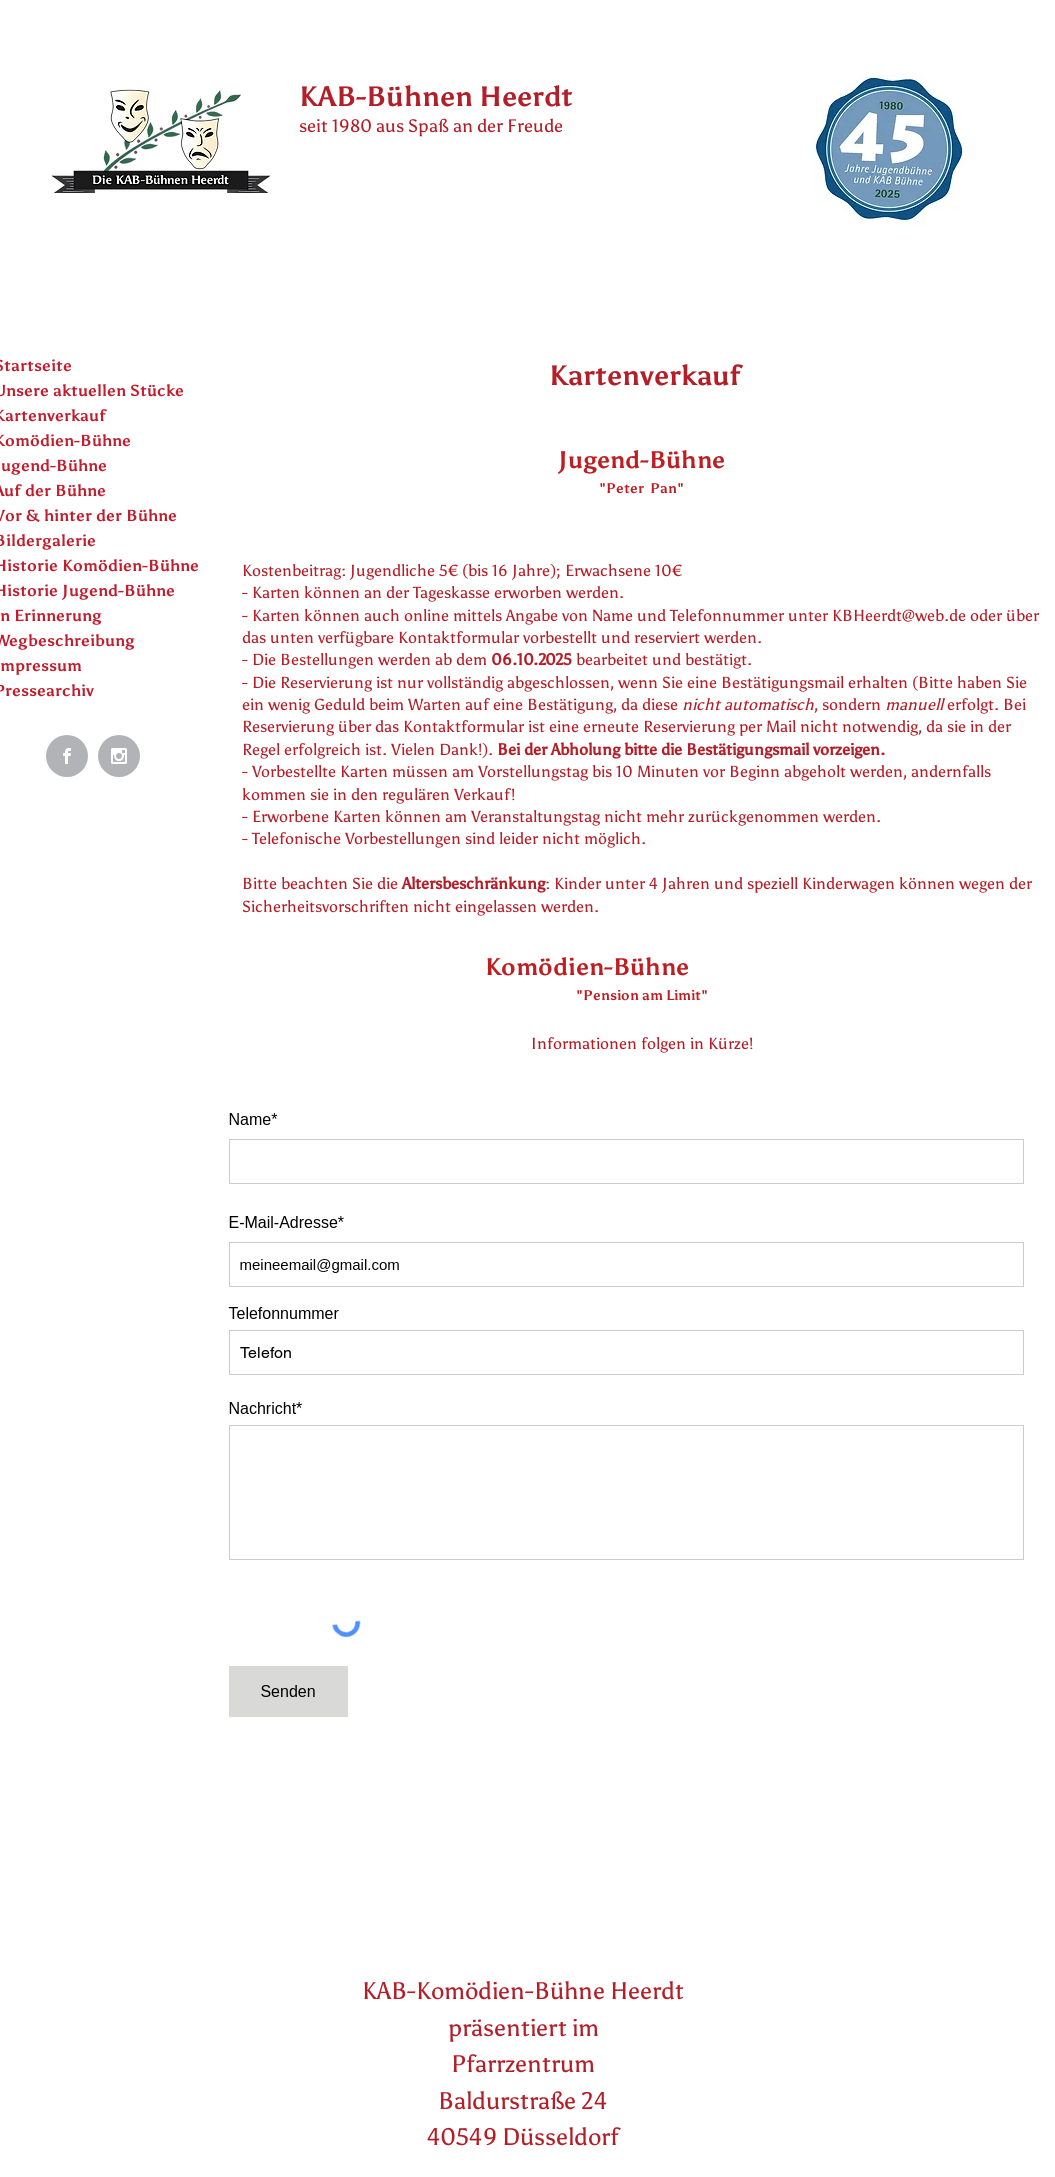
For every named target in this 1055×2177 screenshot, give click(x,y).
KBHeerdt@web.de (899, 615)
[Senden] (288, 1691)
